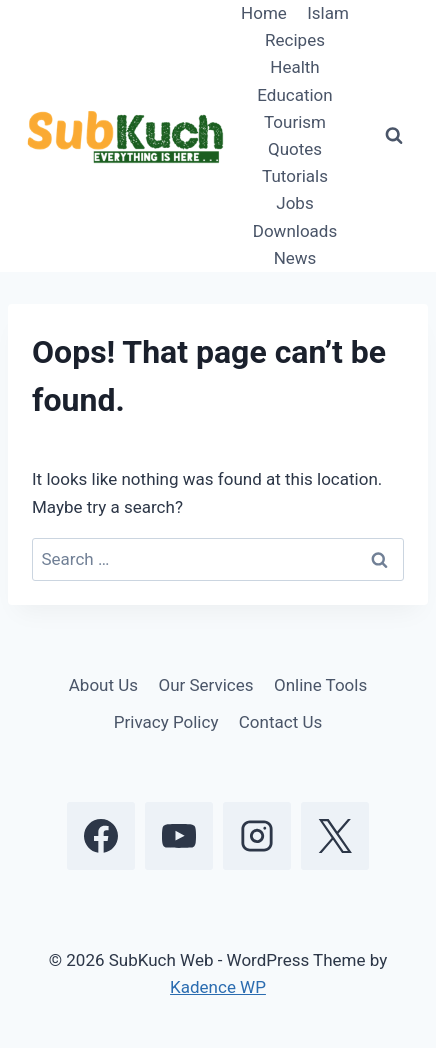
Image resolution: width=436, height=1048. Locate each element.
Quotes (295, 149)
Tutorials (295, 176)
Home (264, 13)
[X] (335, 836)
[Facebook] (101, 836)
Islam (328, 13)
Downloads (295, 231)
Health (294, 67)
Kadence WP (218, 987)
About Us (103, 685)
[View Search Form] (394, 136)
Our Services (205, 685)
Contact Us (280, 722)
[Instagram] (257, 836)
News (295, 258)
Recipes (295, 40)
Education (294, 95)
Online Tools (320, 685)
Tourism (295, 122)
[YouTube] (179, 836)
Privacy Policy (166, 722)
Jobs (294, 203)
